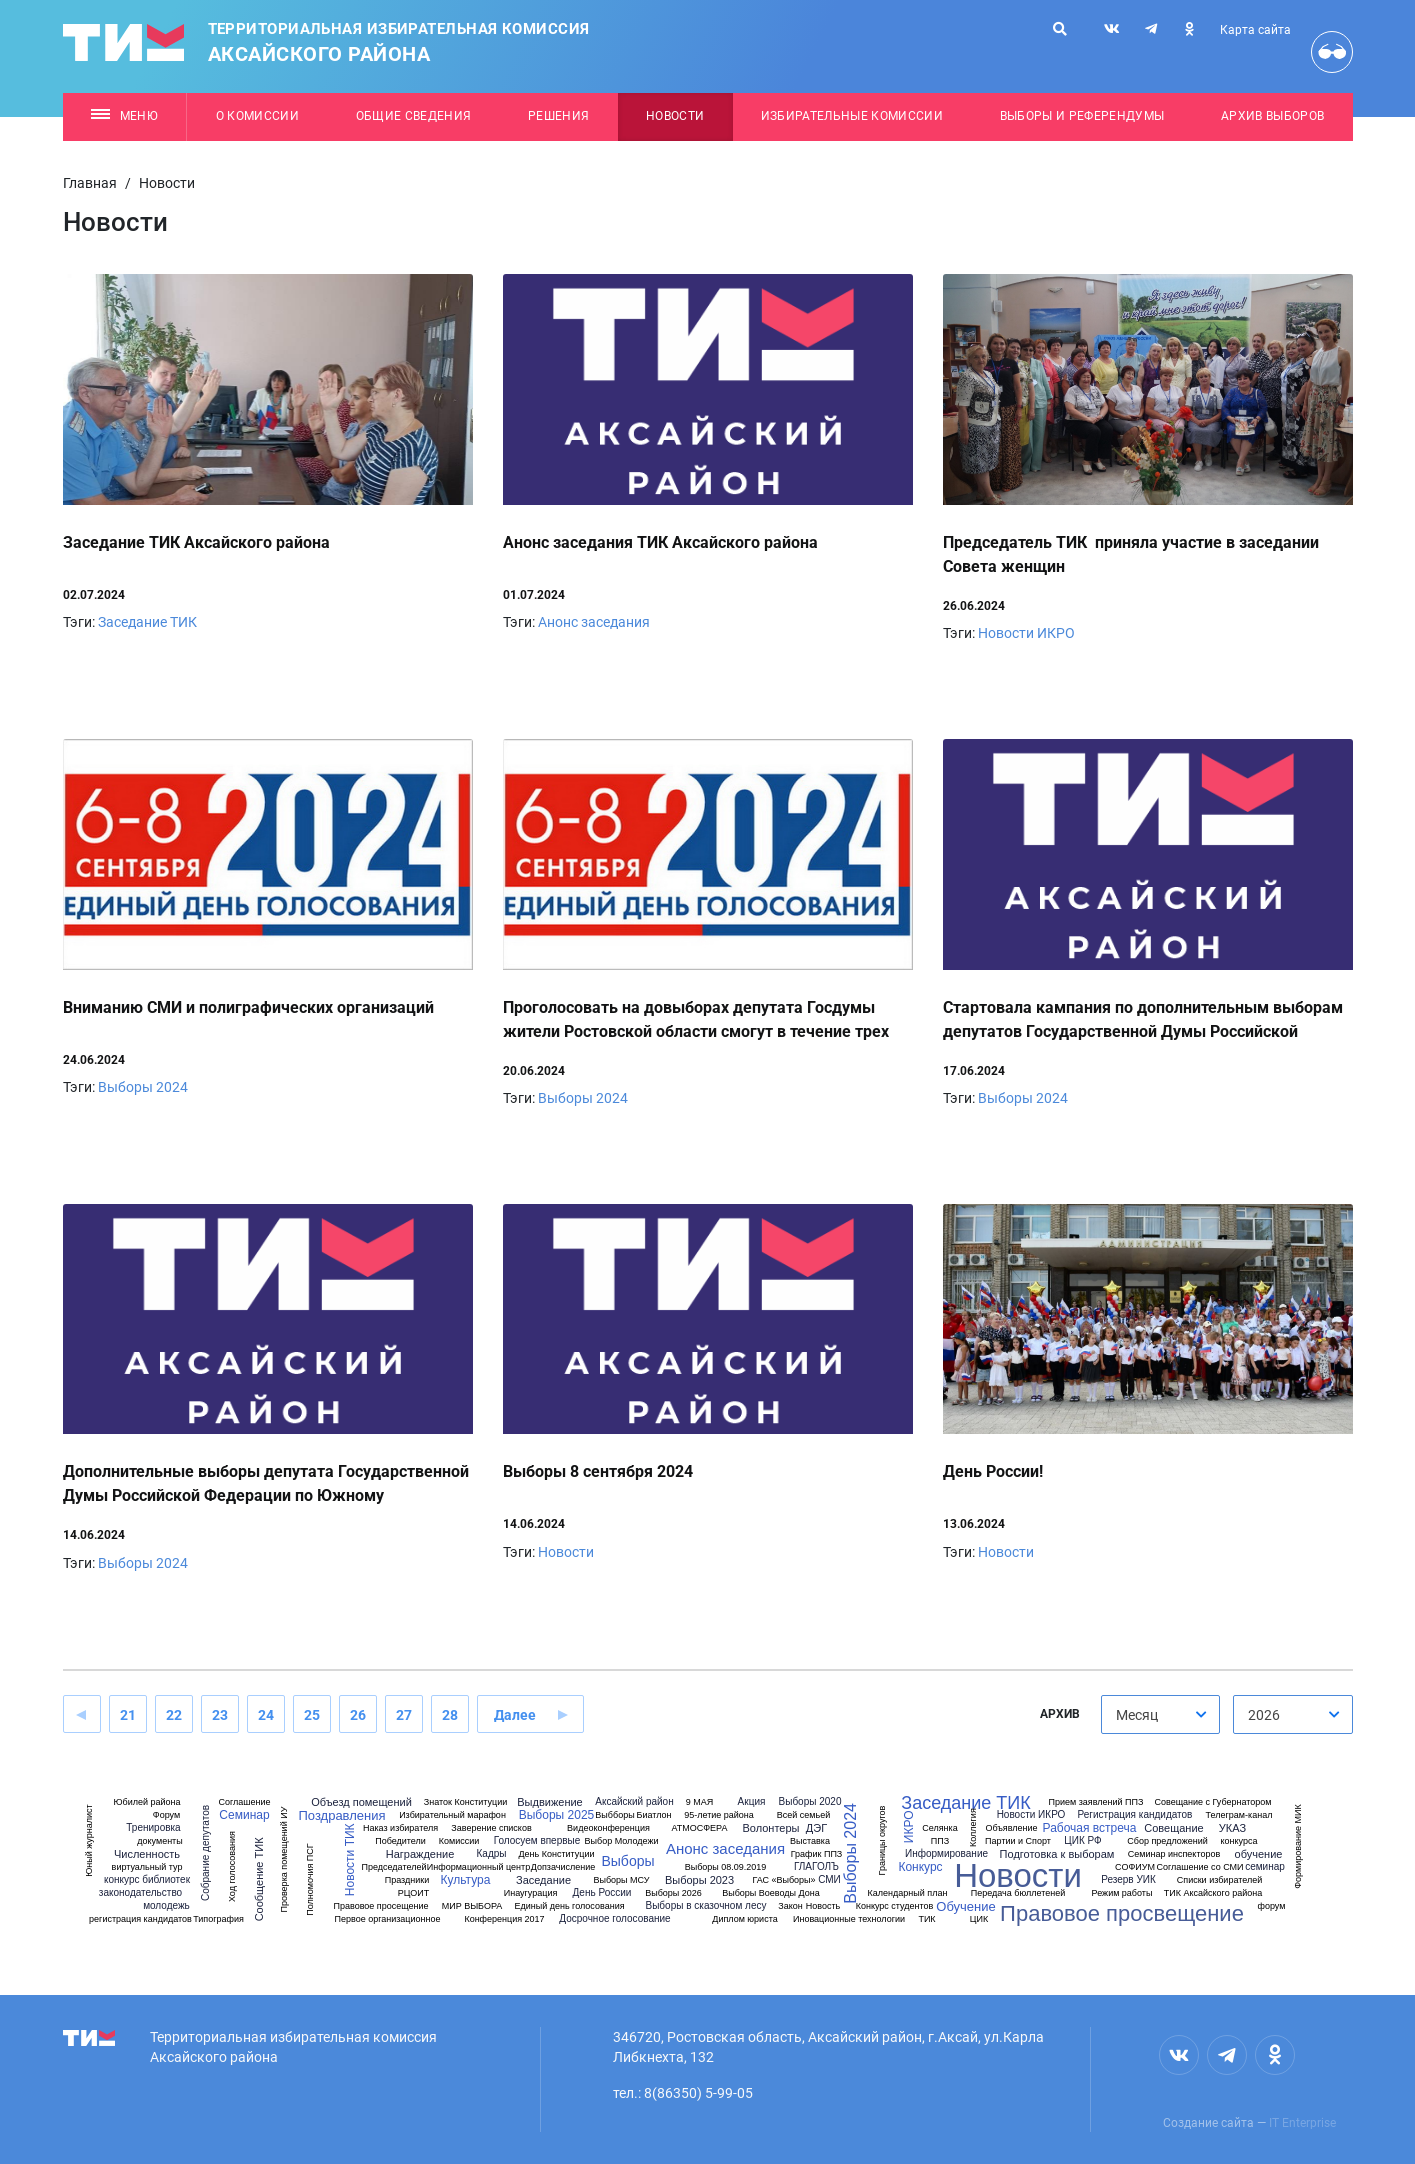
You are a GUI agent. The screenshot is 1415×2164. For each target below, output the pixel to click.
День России (602, 1893)
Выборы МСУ (621, 1880)
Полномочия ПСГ (310, 1879)
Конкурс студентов (895, 1906)
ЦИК (979, 1919)
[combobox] (1161, 1714)
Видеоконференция (608, 1828)
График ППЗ (817, 1854)
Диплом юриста (744, 1919)
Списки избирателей (1219, 1880)
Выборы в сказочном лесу (706, 1906)
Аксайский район (634, 1802)
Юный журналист (89, 1840)
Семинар (244, 1815)
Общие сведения (414, 116)
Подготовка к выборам (1057, 1854)
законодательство (140, 1893)
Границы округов (882, 1840)
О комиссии (257, 116)
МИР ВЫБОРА (472, 1906)
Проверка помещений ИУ (284, 1860)
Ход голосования (232, 1866)
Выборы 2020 (810, 1802)
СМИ (829, 1880)
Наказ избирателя (400, 1828)
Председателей (394, 1867)
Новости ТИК (350, 1859)
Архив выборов (1272, 116)
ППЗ (940, 1841)
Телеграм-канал (1239, 1815)
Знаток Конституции (465, 1802)
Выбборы (614, 1815)
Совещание (1173, 1828)
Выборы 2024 (143, 1087)
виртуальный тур (147, 1867)
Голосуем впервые (537, 1841)
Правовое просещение (380, 1906)
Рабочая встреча (1090, 1828)
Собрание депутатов (206, 1853)
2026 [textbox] (1264, 1715)
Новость (823, 1906)
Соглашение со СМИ (1199, 1867)
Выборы (627, 1861)
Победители (400, 1841)
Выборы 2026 (673, 1893)
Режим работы (1122, 1893)
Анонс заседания (594, 622)
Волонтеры (770, 1828)
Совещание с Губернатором (1212, 1802)
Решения (558, 116)
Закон (790, 1906)
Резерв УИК (1128, 1880)
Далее (515, 1715)
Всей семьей (803, 1815)
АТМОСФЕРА (699, 1828)
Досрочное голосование (614, 1919)
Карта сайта (1255, 30)
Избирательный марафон (452, 1815)
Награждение (420, 1854)
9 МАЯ (700, 1802)
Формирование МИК (1298, 1846)
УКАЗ (1232, 1828)
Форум (166, 1815)
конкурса (1239, 1841)
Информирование (946, 1854)
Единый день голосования (569, 1906)
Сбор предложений (1167, 1841)
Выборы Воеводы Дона (771, 1893)
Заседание (543, 1880)
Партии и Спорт (1018, 1841)
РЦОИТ (413, 1893)
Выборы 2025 (557, 1815)
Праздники (407, 1880)
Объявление (1011, 1828)
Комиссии (459, 1841)
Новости (675, 116)
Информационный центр (478, 1867)
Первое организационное (387, 1919)
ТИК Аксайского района (1213, 1893)
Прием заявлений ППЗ (1096, 1802)
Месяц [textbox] (1137, 1715)
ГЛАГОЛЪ (816, 1867)
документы (159, 1841)
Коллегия (973, 1827)
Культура (466, 1880)
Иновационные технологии (849, 1919)
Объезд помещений (361, 1802)
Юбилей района (146, 1802)
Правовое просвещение (1122, 1914)
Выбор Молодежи (622, 1841)
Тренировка (153, 1828)
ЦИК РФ (1082, 1841)
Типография (218, 1919)
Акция (752, 1802)
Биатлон (654, 1815)
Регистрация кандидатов (1135, 1815)
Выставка (810, 1841)
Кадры (492, 1854)
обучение (1259, 1854)
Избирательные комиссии (852, 116)
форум (1272, 1906)
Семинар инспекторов (1174, 1854)
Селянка (939, 1828)
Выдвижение (549, 1802)
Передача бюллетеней (1018, 1893)
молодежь (166, 1906)
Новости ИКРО (1026, 633)
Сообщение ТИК (258, 1879)
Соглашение (244, 1802)
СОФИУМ (1135, 1867)
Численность (147, 1854)
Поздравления (341, 1815)
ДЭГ (816, 1828)
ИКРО (909, 1827)
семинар (1265, 1867)
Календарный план (908, 1893)
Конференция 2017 (504, 1919)
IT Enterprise (1302, 2123)
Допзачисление (563, 1867)
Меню (124, 116)
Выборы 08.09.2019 (726, 1867)
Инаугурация (531, 1893)
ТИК (926, 1919)
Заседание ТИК (147, 622)
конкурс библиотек (147, 1880)
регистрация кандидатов (140, 1919)
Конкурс (920, 1867)
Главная (90, 183)
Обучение (965, 1906)
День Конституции (556, 1854)
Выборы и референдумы (1082, 116)
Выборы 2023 (699, 1880)
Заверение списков (491, 1828)
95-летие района (719, 1815)
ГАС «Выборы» (783, 1880)
